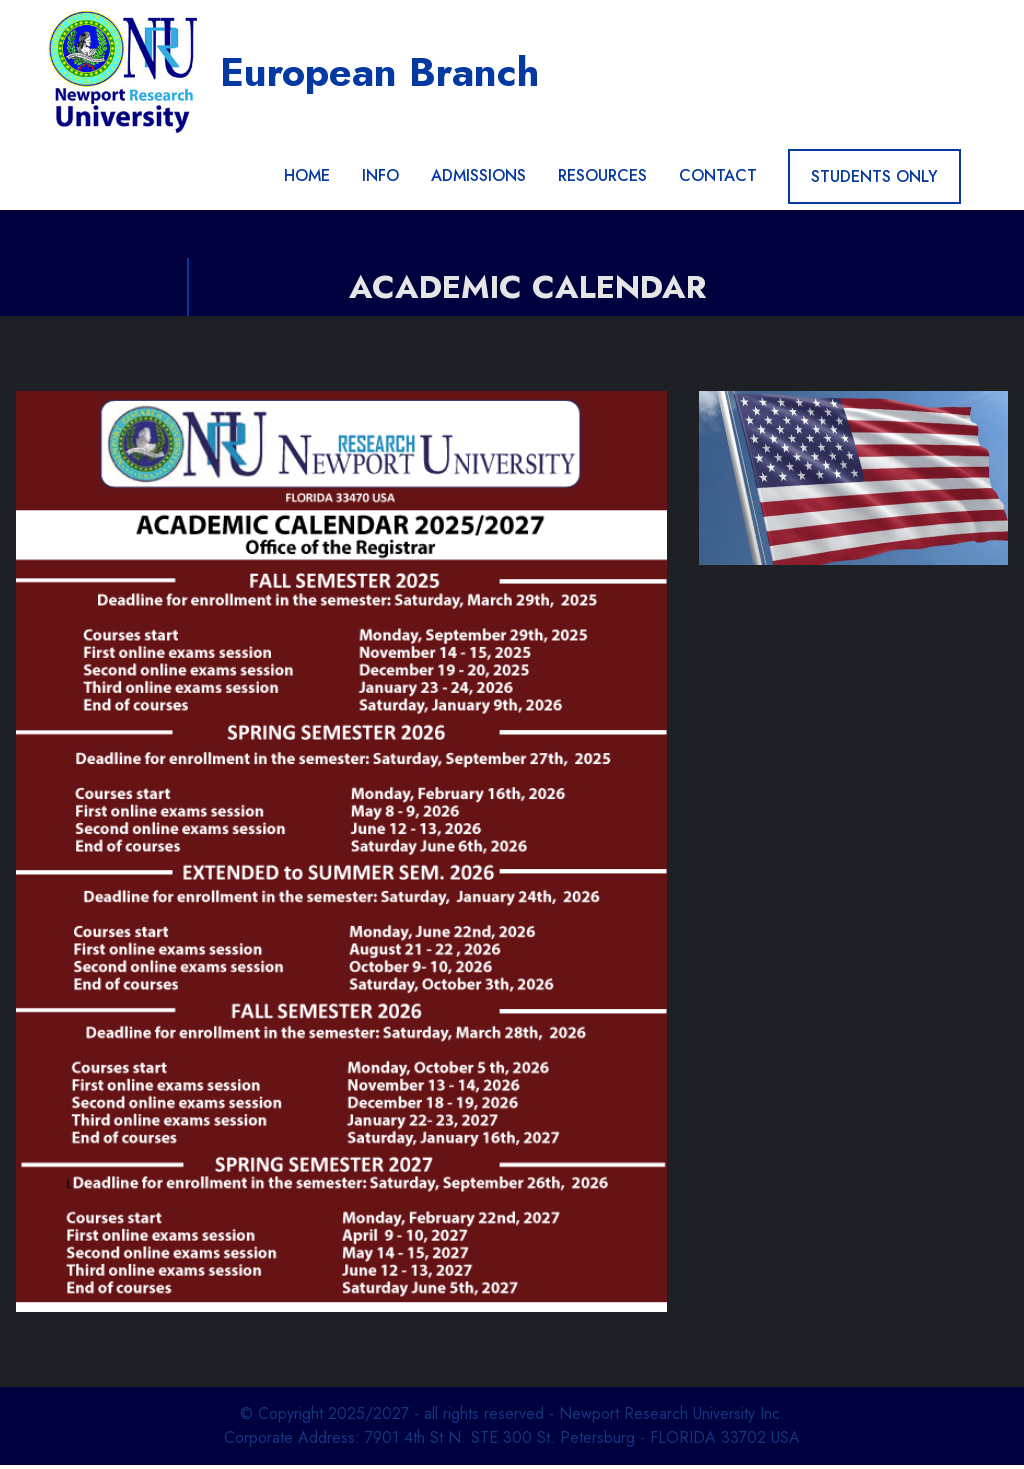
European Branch (384, 74)
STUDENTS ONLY (874, 180)
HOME (307, 180)
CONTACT (718, 180)
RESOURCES (602, 180)
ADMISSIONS (478, 180)
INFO (380, 180)
